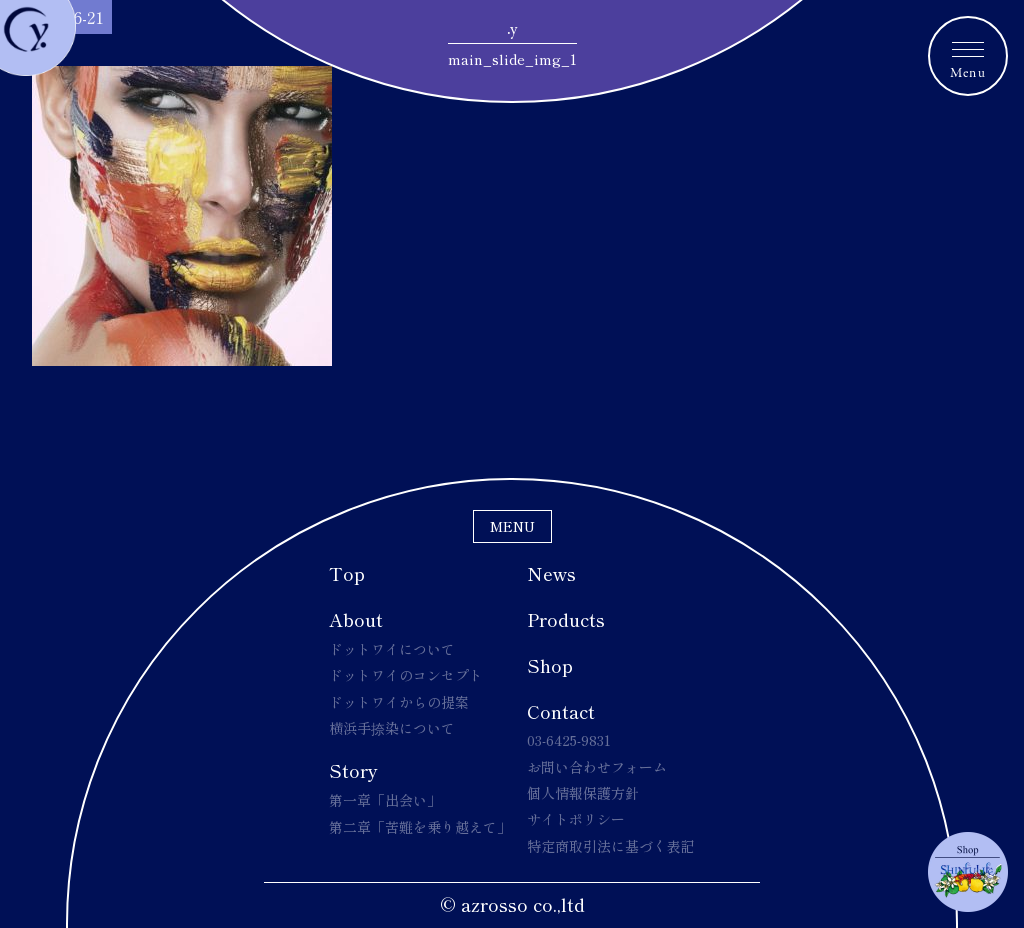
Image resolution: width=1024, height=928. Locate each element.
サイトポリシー (576, 819)
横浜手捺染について (392, 728)
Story (353, 770)
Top (347, 573)
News (551, 573)
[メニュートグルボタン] (968, 56)
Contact (561, 711)
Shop (550, 665)
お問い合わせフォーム (597, 767)
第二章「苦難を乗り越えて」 (420, 827)
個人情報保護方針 (583, 793)
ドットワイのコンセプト (406, 675)
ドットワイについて (392, 649)
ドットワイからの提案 (399, 702)
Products (566, 619)
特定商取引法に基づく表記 (611, 846)
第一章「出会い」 (385, 800)
